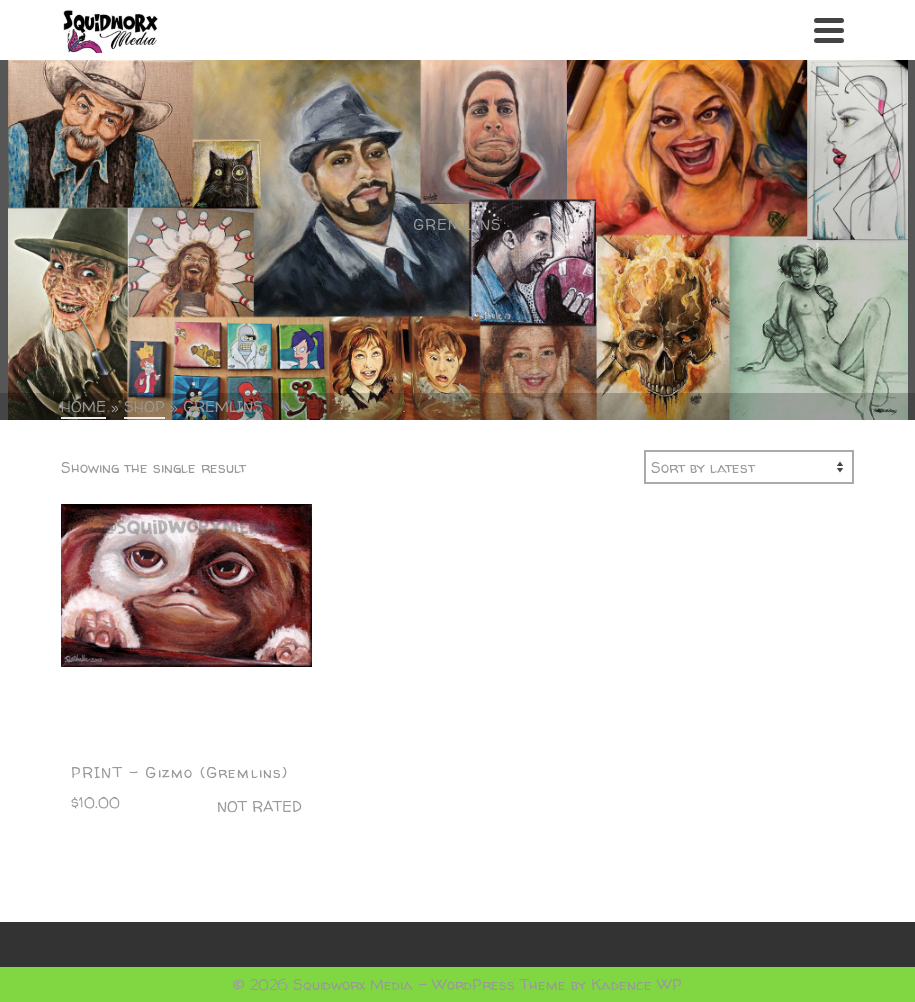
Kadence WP (636, 984)
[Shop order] (749, 467)
